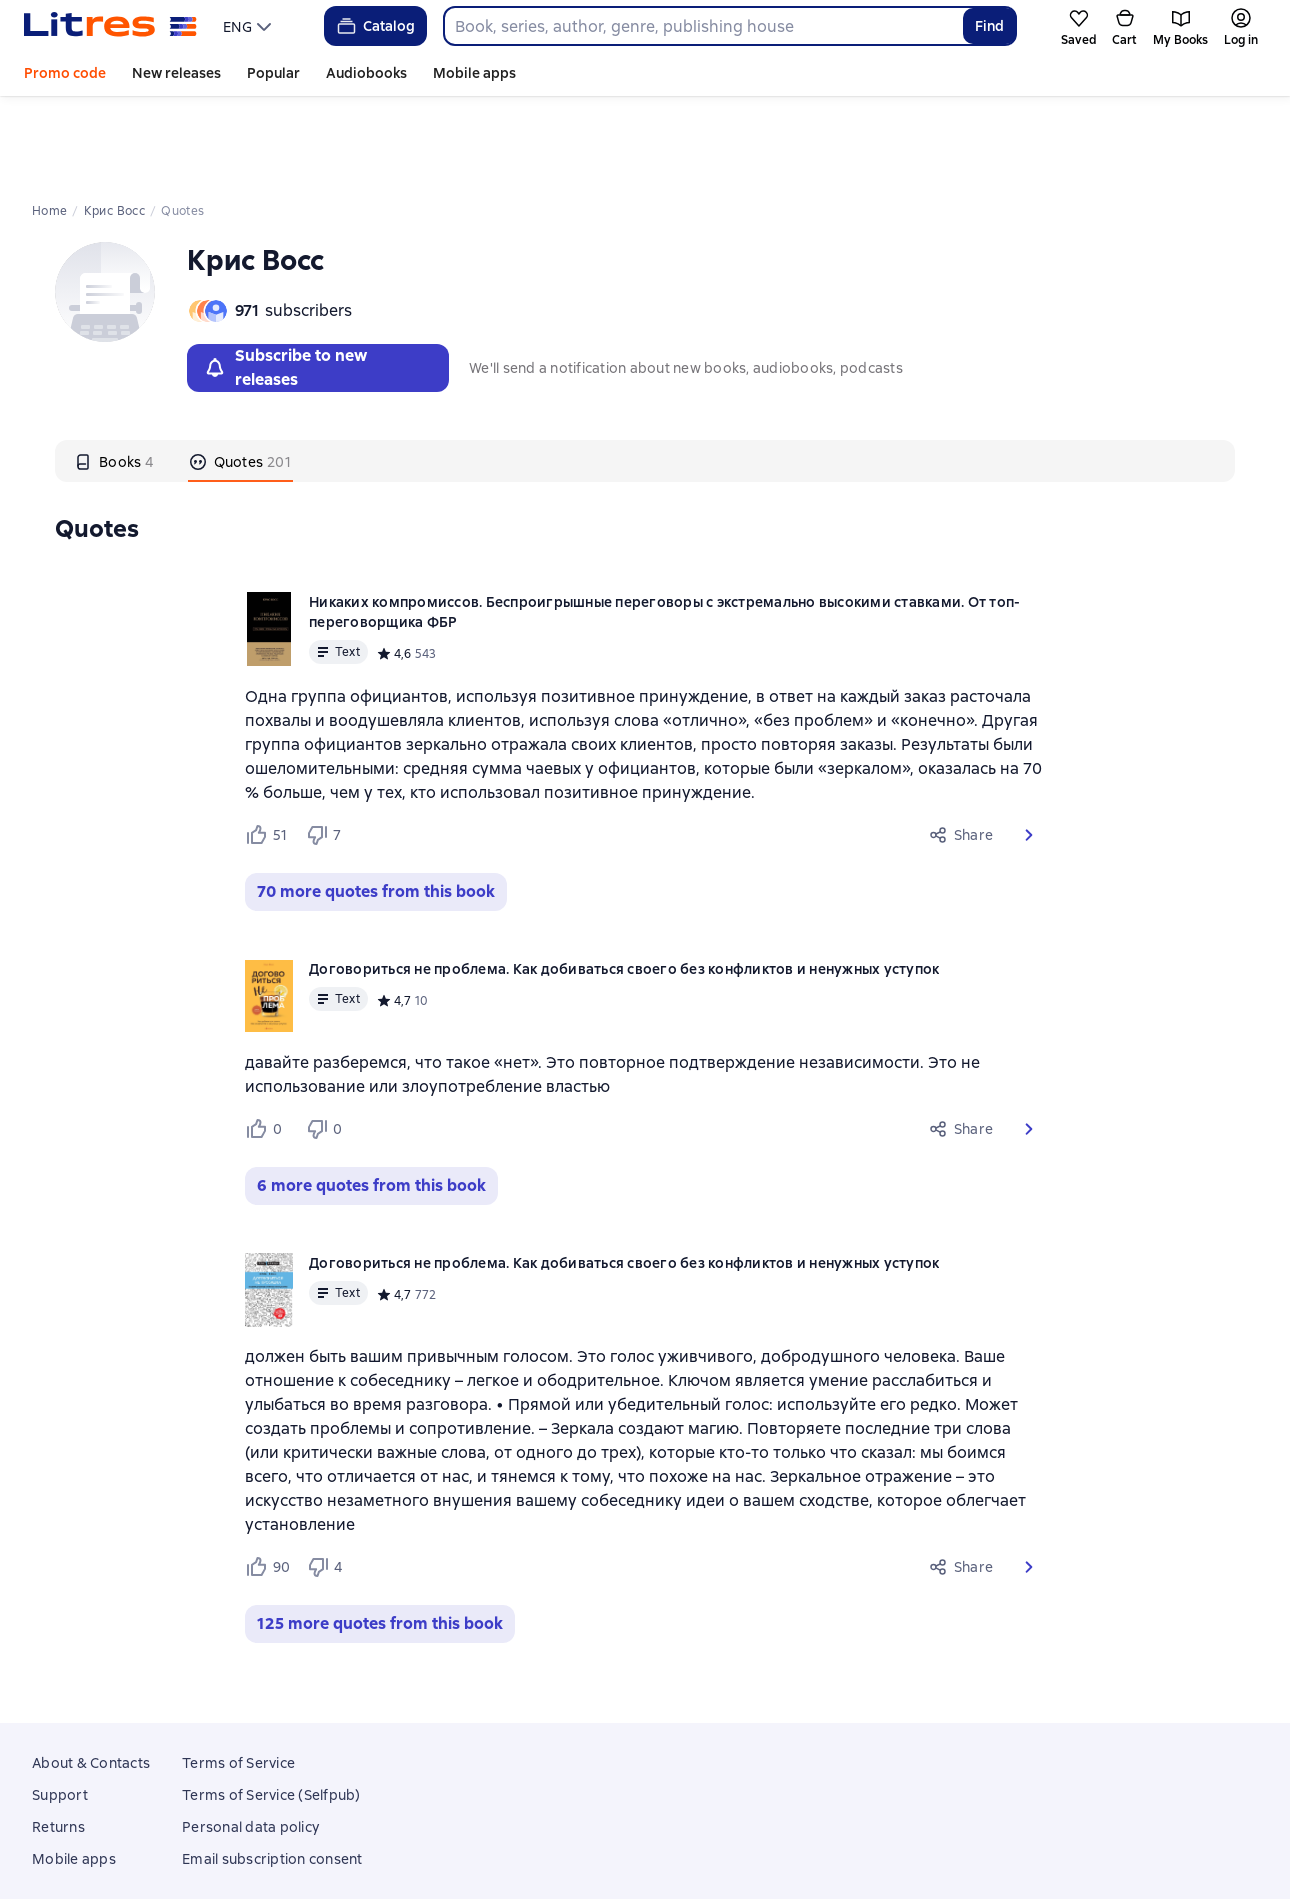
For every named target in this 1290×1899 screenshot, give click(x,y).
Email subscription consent (272, 1775)
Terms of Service (238, 1679)
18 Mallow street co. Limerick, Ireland (644, 1862)
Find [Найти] (989, 26)
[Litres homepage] (110, 26)
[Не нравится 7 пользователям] (327, 751)
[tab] (114, 377)
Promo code (65, 73)
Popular (273, 73)
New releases (176, 73)
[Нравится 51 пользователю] (267, 751)
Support (60, 1711)
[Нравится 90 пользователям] (267, 1483)
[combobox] (702, 26)
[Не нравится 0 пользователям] (327, 1045)
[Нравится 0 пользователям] (267, 1045)
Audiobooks (366, 73)
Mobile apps (474, 73)
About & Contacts (91, 1679)
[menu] (249, 26)
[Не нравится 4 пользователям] (328, 1483)
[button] (1029, 751)
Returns (58, 1743)
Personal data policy (250, 1743)
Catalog (374, 26)
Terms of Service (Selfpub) (271, 1711)
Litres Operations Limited (645, 1844)
